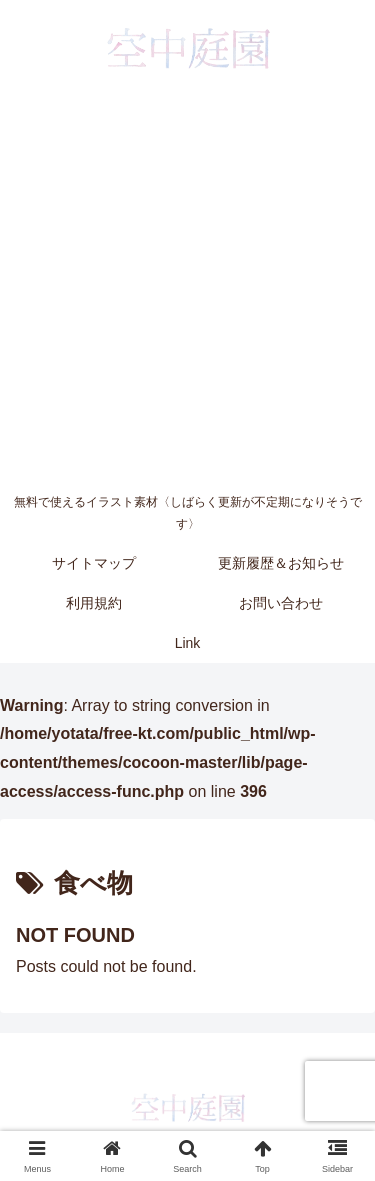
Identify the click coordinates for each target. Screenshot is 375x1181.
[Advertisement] (187, 287)
